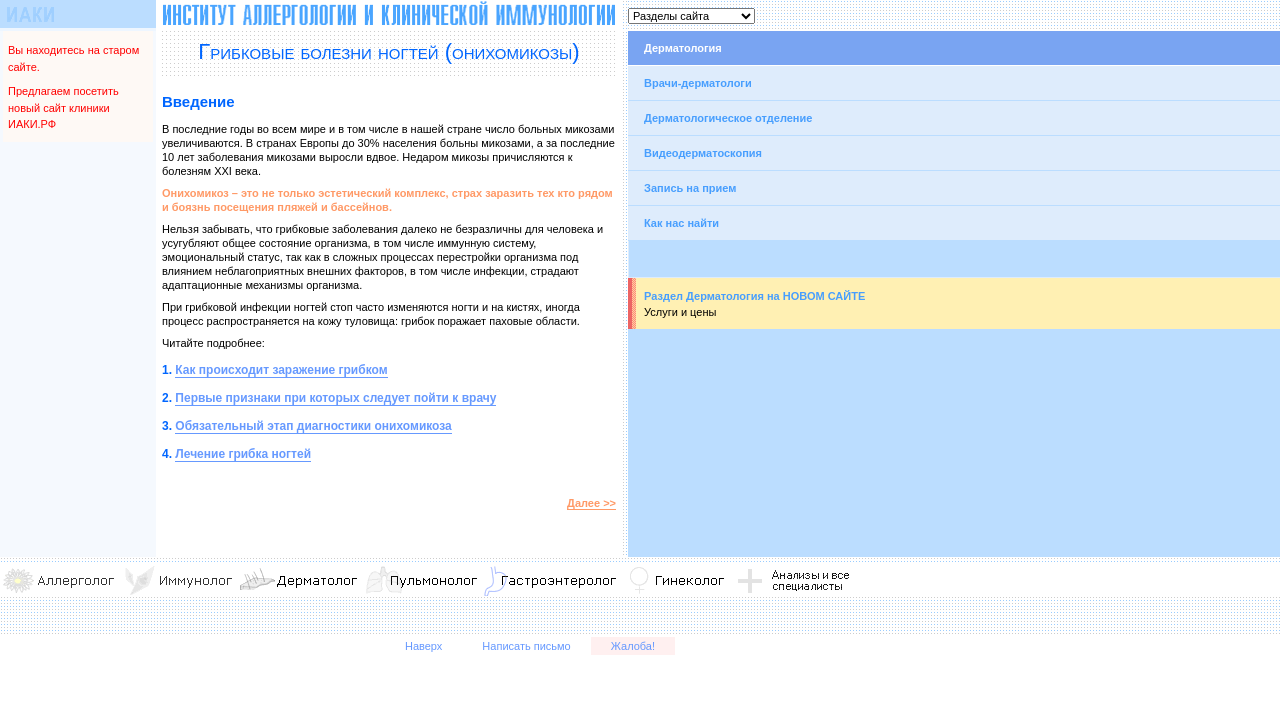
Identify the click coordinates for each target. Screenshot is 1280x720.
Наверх (423, 646)
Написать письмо (526, 646)
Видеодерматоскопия (703, 153)
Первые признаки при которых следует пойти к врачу (335, 398)
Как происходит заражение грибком (281, 370)
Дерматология (683, 48)
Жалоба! (633, 646)
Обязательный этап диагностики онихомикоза (313, 426)
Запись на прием (690, 188)
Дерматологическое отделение (728, 118)
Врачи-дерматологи (698, 83)
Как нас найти (681, 223)
